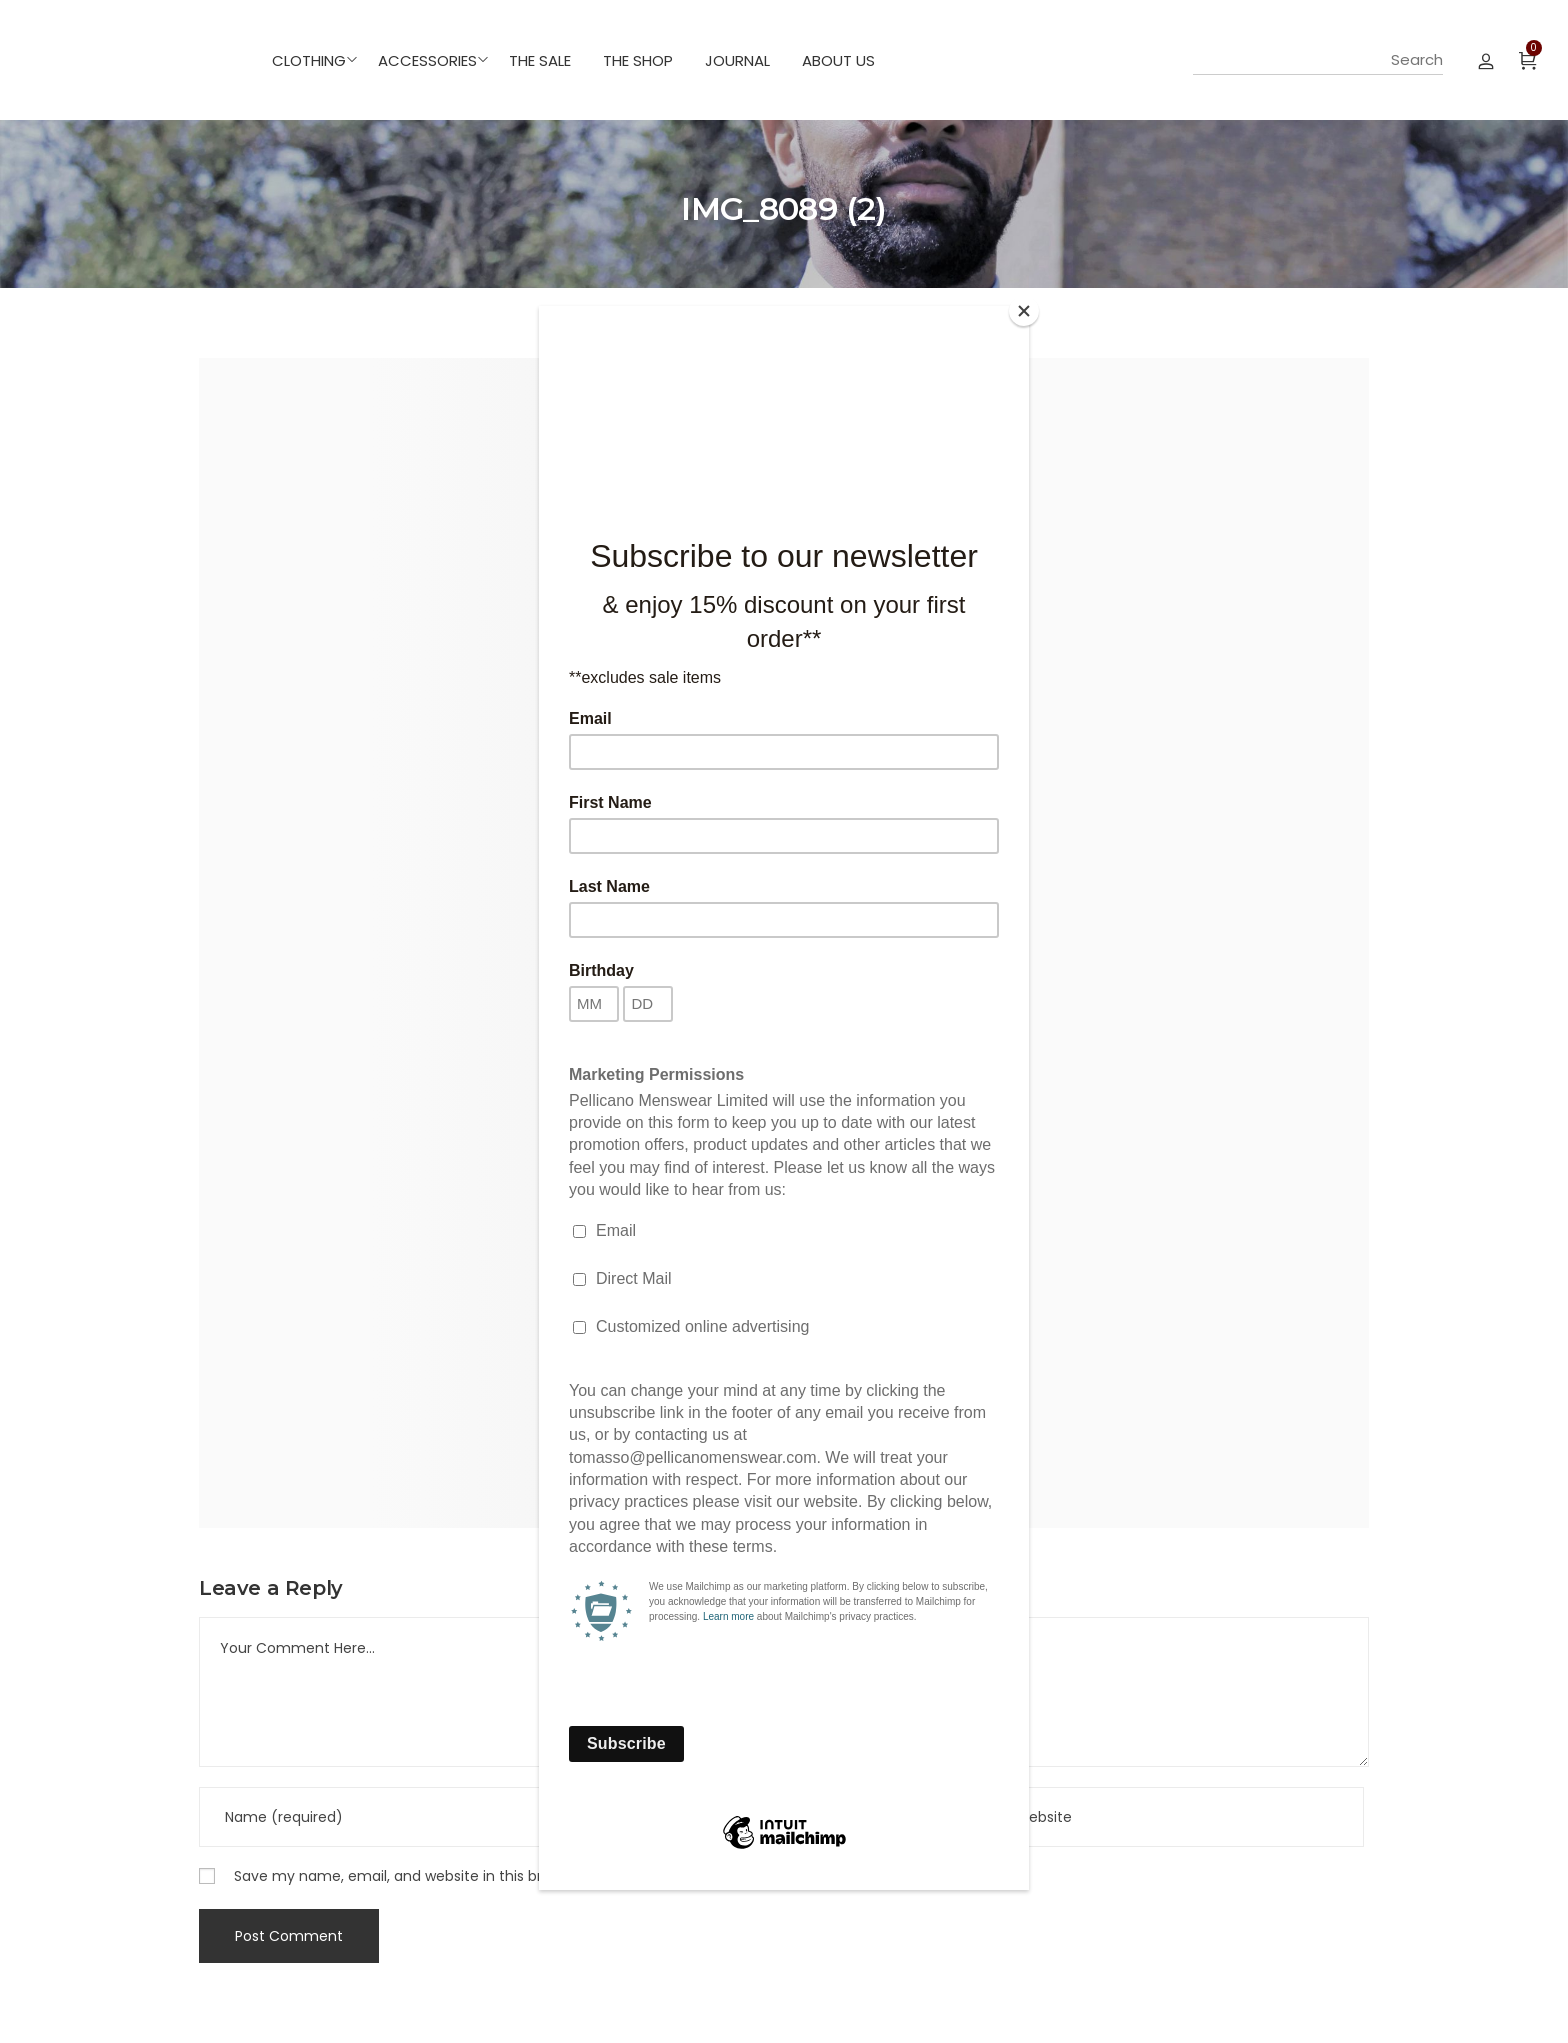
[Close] (1024, 311)
